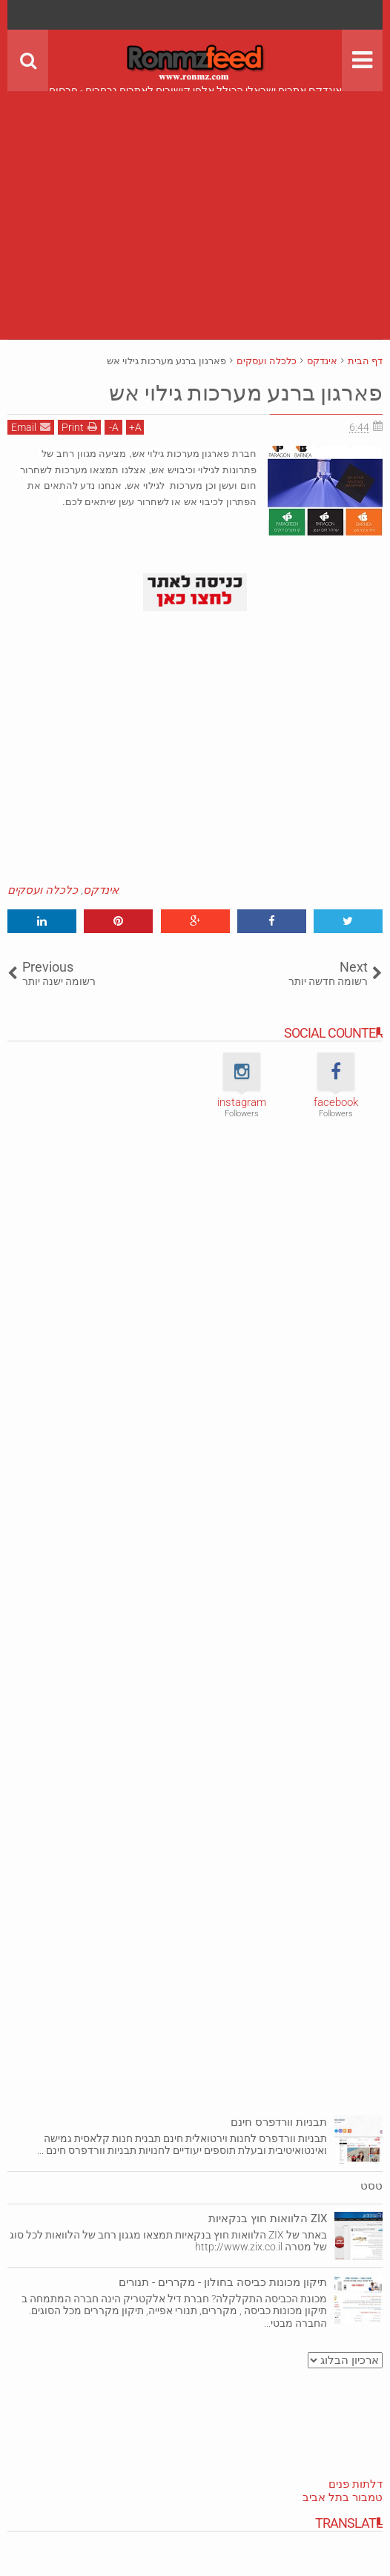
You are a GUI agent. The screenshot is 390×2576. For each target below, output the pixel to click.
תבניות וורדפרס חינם (279, 2122)
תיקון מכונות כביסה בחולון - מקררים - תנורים (223, 2282)
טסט (371, 2186)
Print (79, 427)
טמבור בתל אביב (343, 2497)
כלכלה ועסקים (42, 890)
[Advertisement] (195, 195)
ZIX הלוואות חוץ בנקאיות (267, 2218)
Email (30, 427)
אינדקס (101, 890)
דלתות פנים (355, 2484)
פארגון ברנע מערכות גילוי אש (235, 392)
